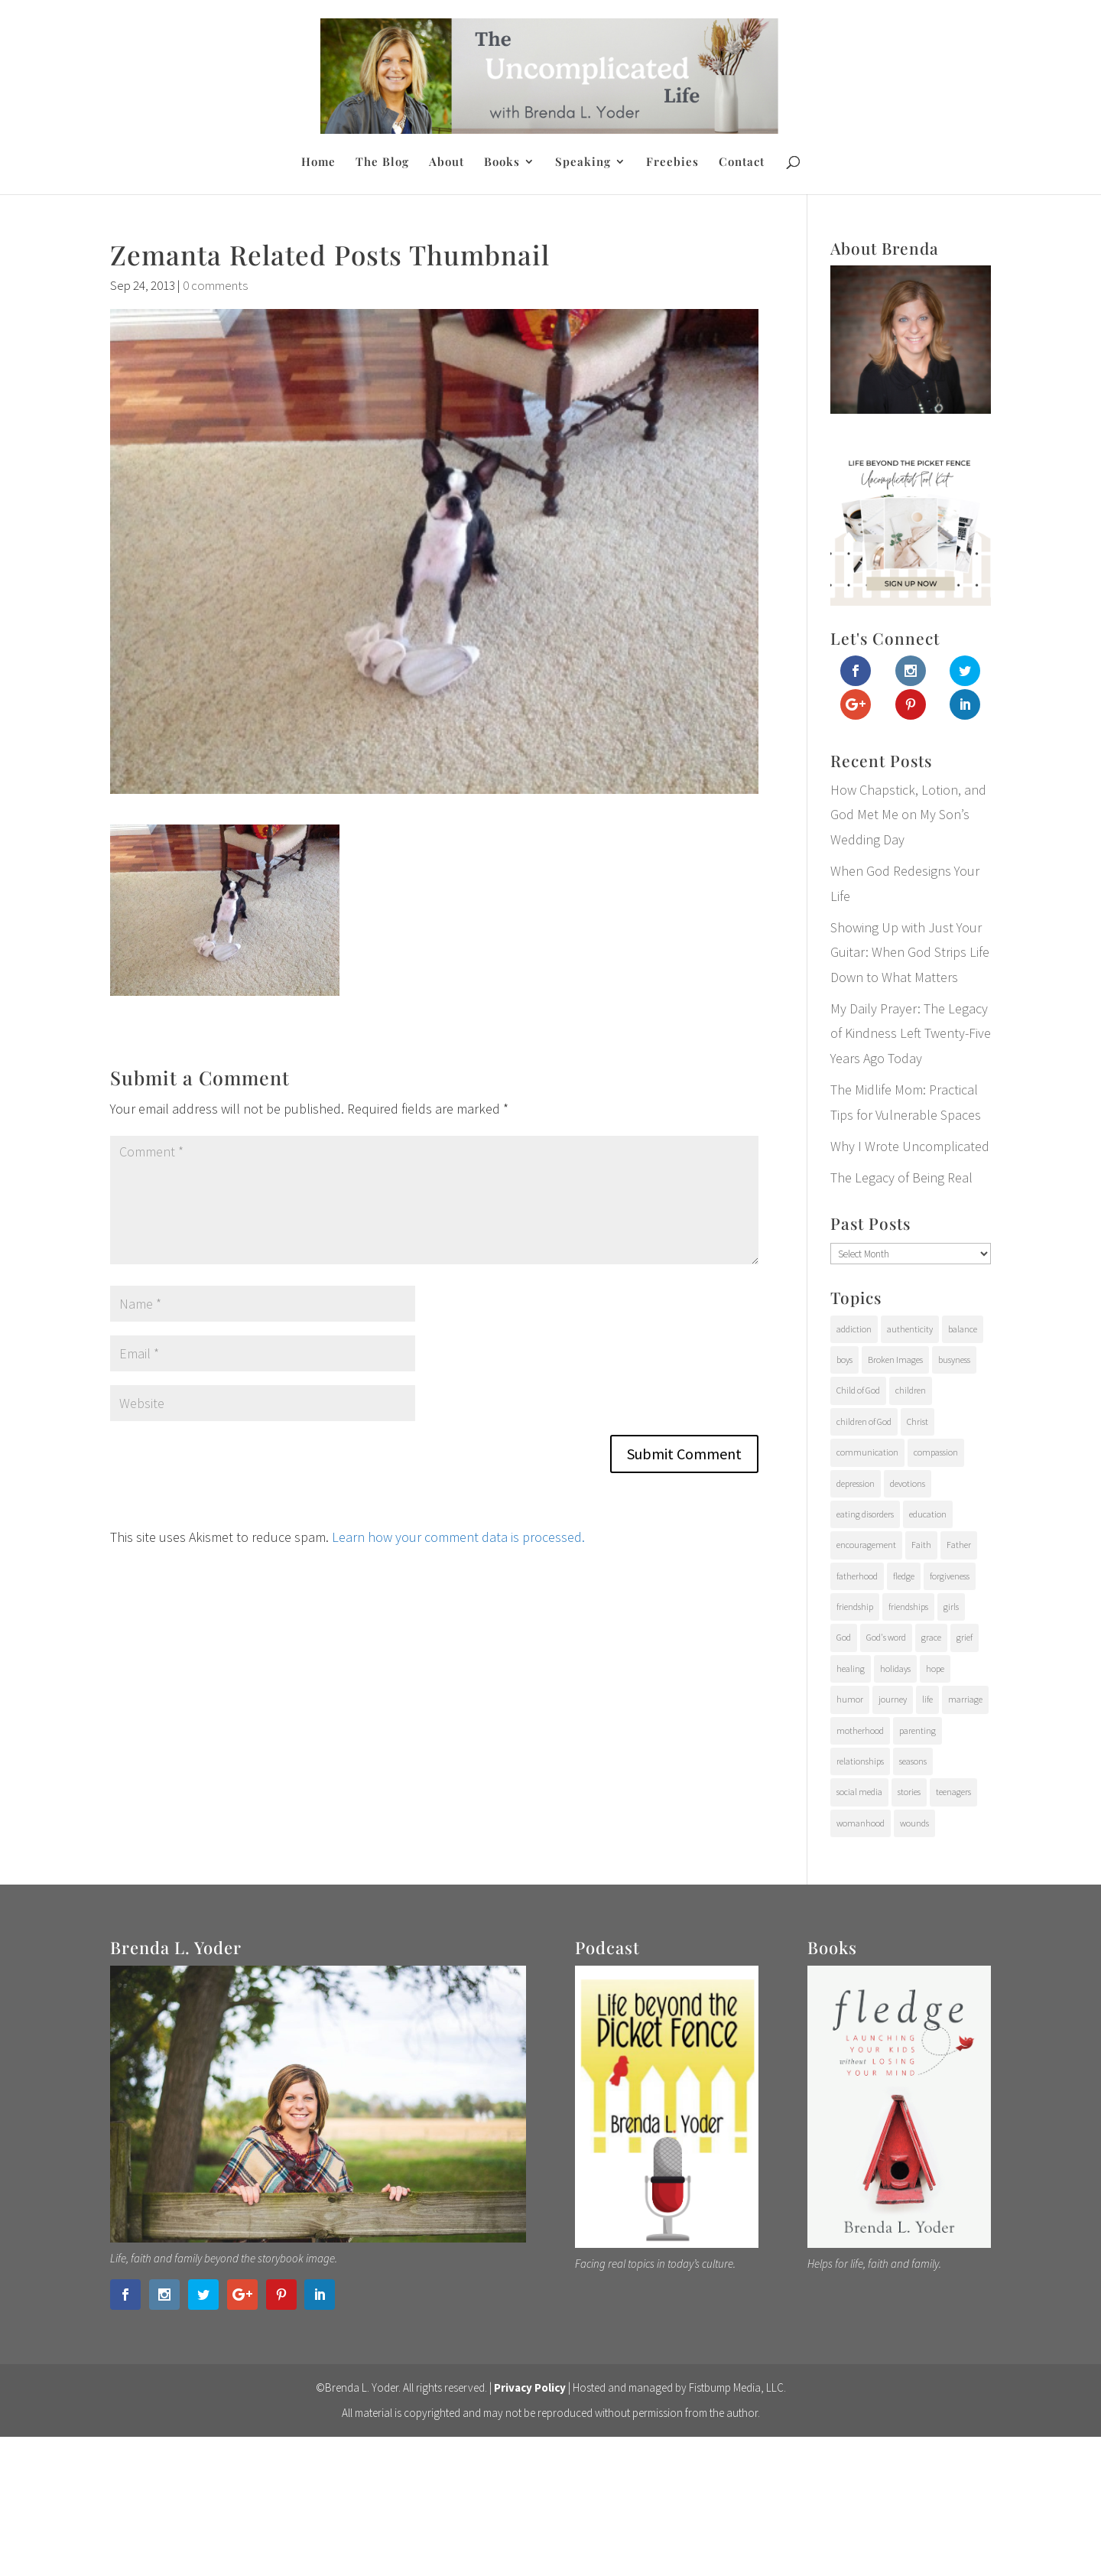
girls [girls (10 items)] (951, 1606)
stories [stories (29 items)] (909, 1791)
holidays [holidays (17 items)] (895, 1668)
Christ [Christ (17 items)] (917, 1421)
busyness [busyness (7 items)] (954, 1359)
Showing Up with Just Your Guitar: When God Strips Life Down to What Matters (909, 952)
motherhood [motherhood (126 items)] (860, 1730)
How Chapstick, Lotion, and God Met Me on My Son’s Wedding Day (908, 814)
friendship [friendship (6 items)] (854, 1606)
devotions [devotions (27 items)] (907, 1483)
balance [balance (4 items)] (962, 1329)
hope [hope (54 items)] (935, 1668)
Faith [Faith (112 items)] (921, 1544)
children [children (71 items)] (910, 1390)
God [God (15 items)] (843, 1637)
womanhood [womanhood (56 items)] (860, 1823)
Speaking (583, 162)
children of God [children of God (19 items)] (864, 1421)
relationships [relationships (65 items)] (860, 1761)
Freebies (672, 162)
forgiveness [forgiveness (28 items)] (949, 1576)
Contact (742, 162)
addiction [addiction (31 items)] (854, 1329)
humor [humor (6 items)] (849, 1699)
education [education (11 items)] (928, 1514)
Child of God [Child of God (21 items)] (858, 1390)
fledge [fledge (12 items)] (903, 1576)
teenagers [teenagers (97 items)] (953, 1791)
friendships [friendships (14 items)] (908, 1606)
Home (318, 162)
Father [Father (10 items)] (959, 1544)
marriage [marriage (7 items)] (965, 1699)
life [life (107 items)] (927, 1699)
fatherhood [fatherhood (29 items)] (857, 1576)
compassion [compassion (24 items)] (936, 1452)
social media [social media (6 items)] (859, 1791)
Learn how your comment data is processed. (458, 1537)
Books (502, 162)
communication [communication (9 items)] (867, 1452)
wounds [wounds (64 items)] (914, 1823)
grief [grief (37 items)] (964, 1637)
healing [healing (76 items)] (850, 1668)
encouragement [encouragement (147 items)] (866, 1544)
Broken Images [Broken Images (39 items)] (895, 1359)
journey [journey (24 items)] (893, 1699)
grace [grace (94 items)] (931, 1637)
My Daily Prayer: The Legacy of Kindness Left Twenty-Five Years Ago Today (910, 1033)
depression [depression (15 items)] (855, 1483)
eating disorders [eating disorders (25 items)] (865, 1514)
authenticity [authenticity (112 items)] (910, 1329)
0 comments (215, 285)
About (446, 162)
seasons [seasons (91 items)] (913, 1761)
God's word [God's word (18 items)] (886, 1637)
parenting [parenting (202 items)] (917, 1730)
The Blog (382, 162)
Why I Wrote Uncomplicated (909, 1146)
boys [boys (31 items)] (844, 1359)
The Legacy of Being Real (901, 1177)
